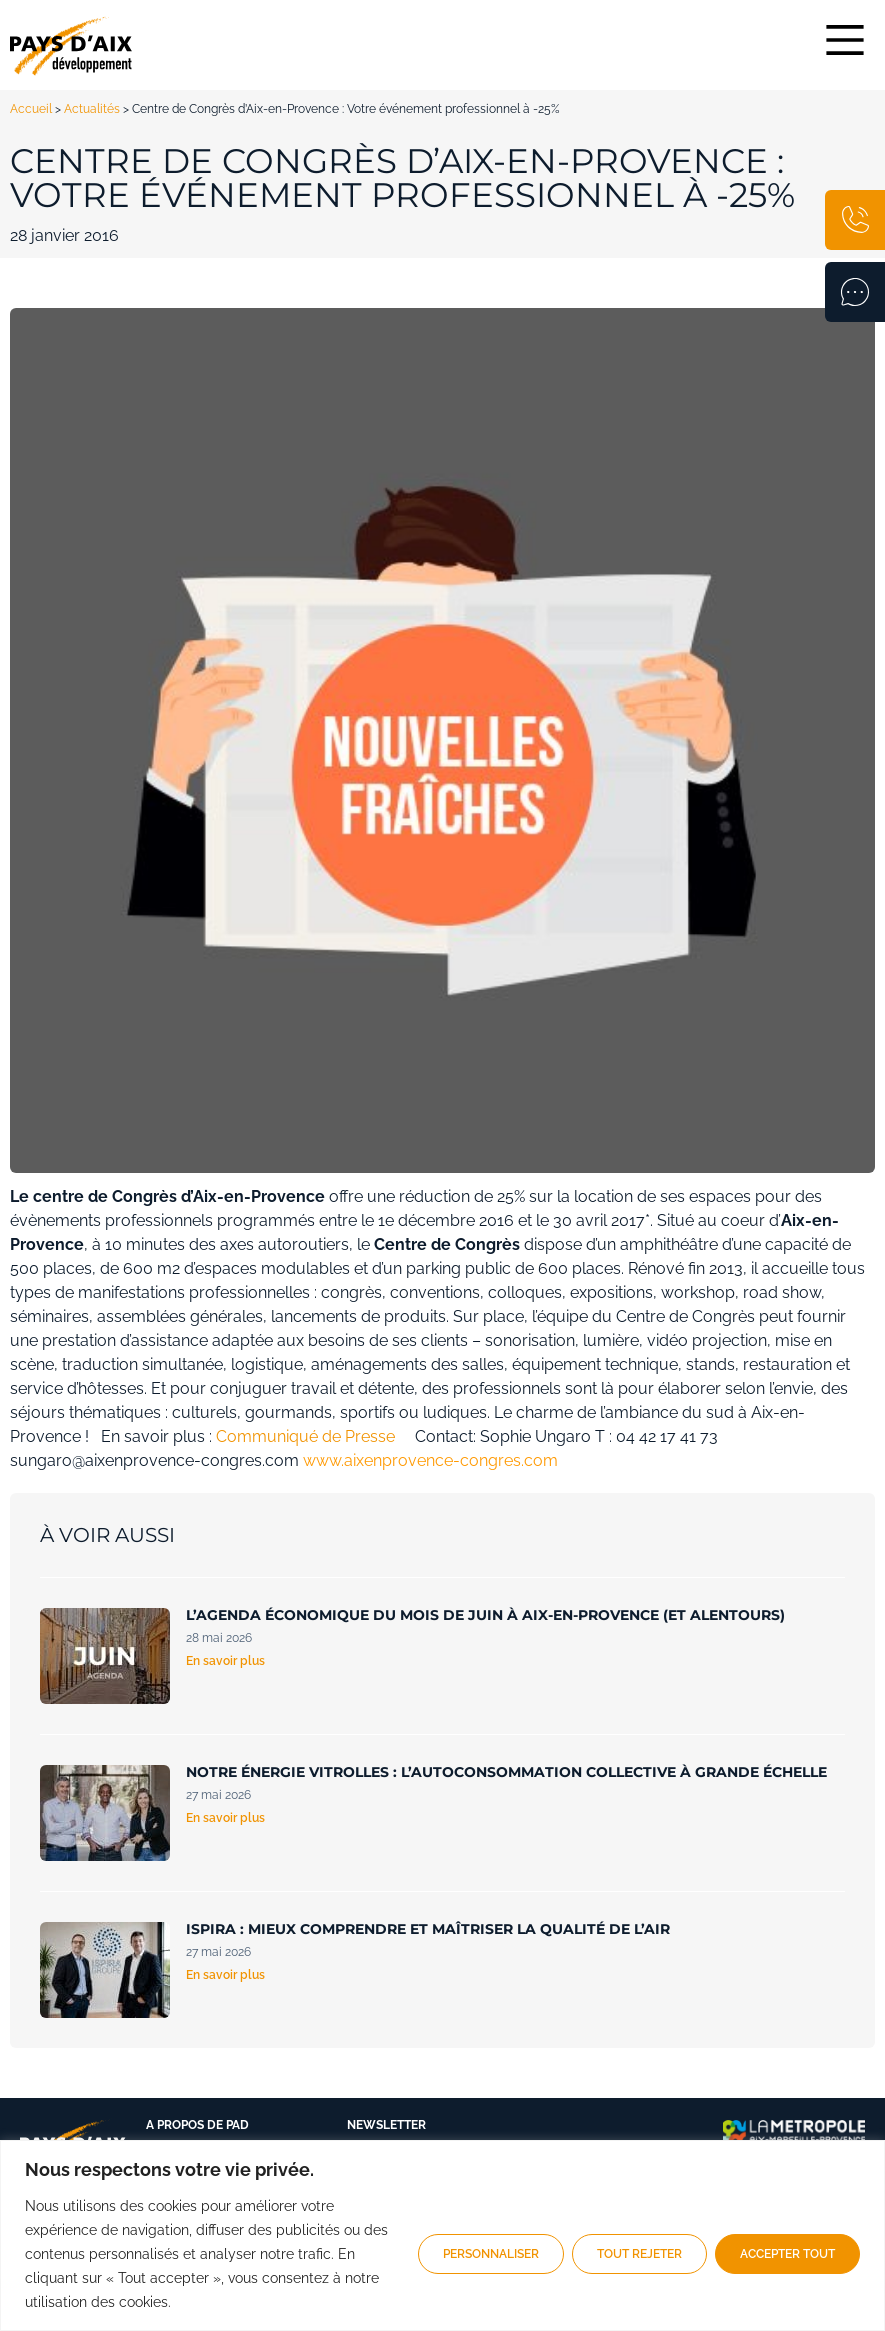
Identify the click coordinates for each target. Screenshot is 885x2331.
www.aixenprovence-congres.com (430, 1460)
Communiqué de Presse (305, 1436)
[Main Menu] (845, 40)
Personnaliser (491, 2254)
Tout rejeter (639, 2254)
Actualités (92, 109)
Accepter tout (787, 2254)
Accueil (31, 109)
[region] (442, 2235)
